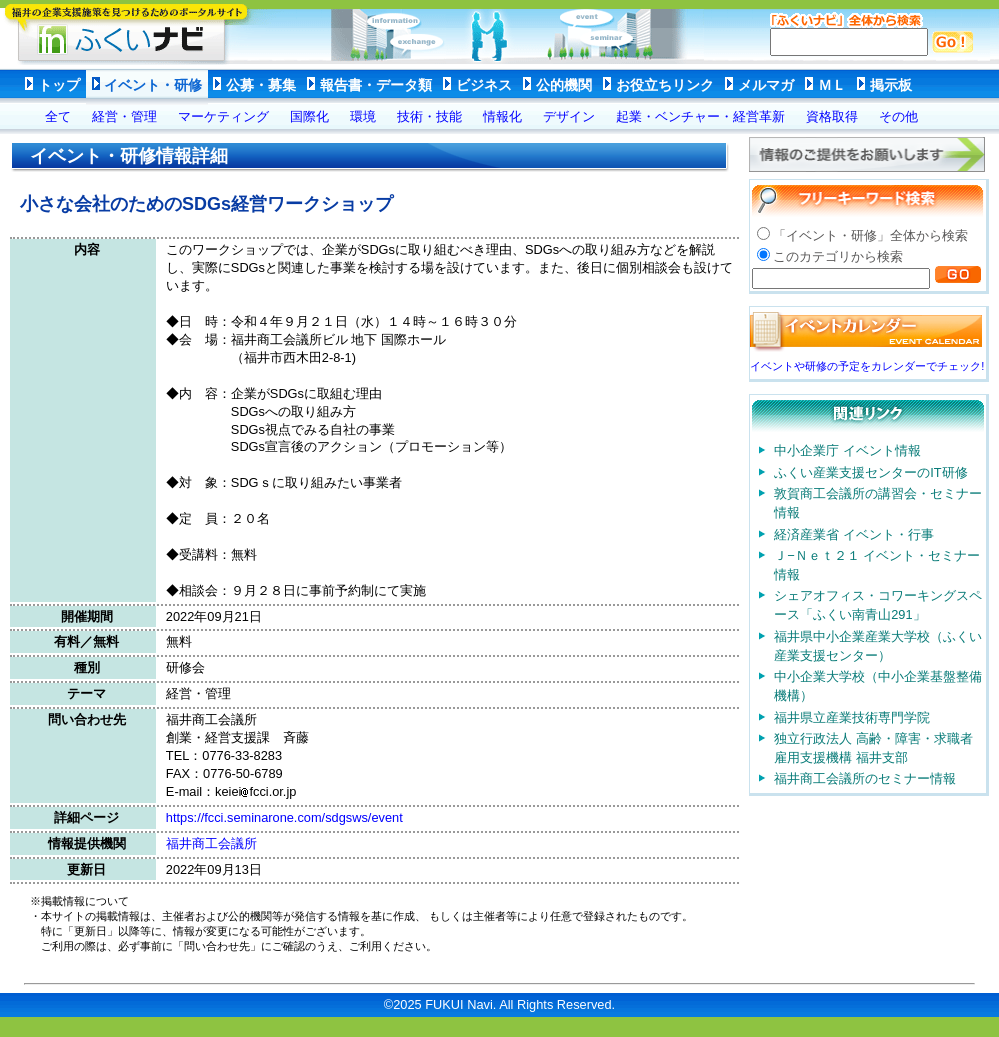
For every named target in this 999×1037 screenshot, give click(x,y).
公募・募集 (261, 85)
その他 (898, 116)
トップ (59, 85)
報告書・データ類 (376, 85)
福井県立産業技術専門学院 (852, 717)
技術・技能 (429, 116)
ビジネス (484, 85)
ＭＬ (832, 85)
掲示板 (891, 85)
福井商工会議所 (211, 843)
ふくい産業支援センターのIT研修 (870, 472)
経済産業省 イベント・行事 (854, 534)
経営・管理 (124, 116)
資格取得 (832, 116)
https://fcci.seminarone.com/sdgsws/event (284, 817)
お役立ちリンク (665, 85)
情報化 (502, 116)
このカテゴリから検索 (838, 256)
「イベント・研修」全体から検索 (870, 235)
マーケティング (223, 116)
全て (58, 116)
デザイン (569, 116)
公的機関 (564, 85)
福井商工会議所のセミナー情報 (865, 778)
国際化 (309, 116)
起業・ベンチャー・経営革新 (700, 116)
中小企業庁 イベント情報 (847, 450)
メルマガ (766, 85)
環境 (363, 116)
